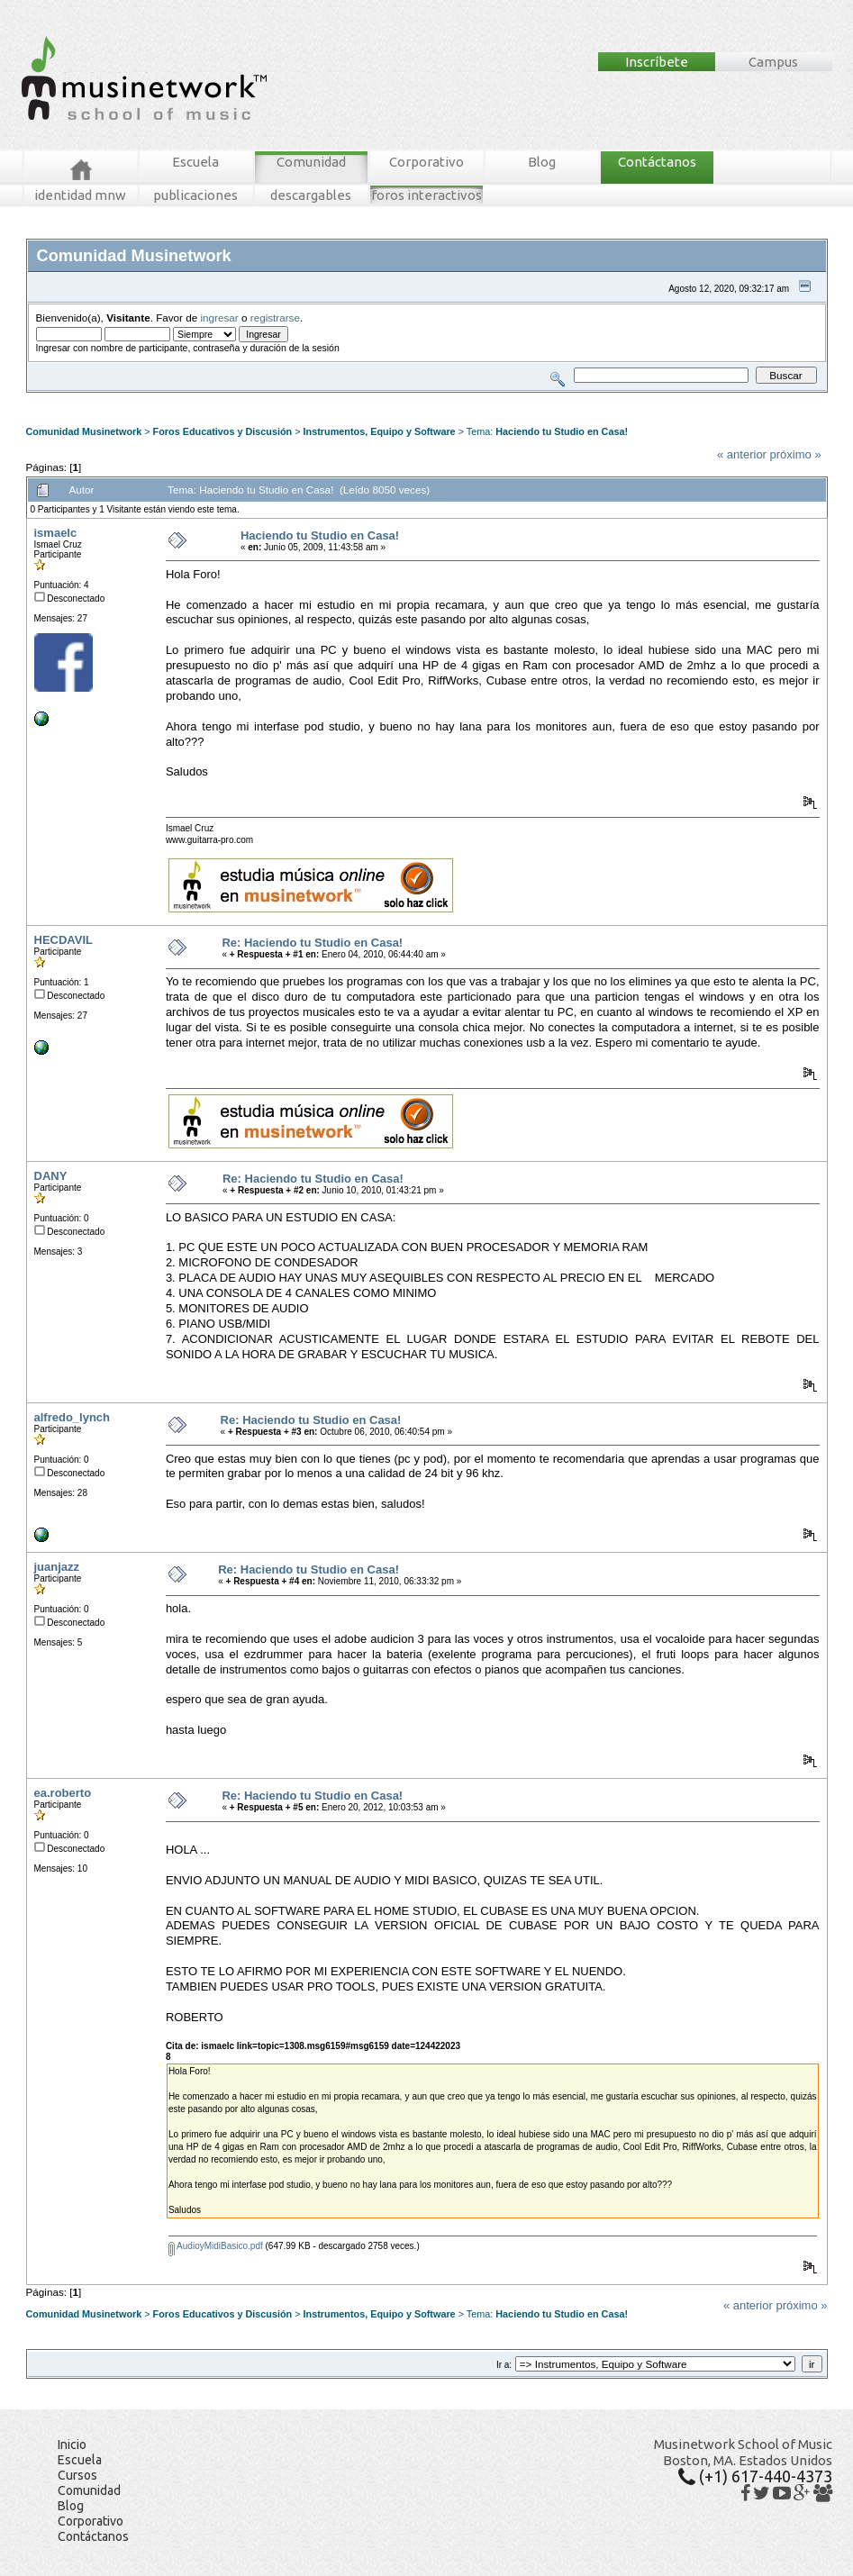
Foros (65, 399)
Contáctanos (657, 161)
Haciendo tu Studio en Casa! (561, 431)
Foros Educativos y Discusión (223, 431)
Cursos (77, 2475)
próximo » (795, 454)
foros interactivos (426, 195)
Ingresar (294, 399)
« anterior (742, 454)
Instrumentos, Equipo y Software (380, 431)
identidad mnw (80, 195)
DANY (51, 1176)
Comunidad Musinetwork (84, 431)
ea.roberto (63, 1793)
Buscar (194, 399)
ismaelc (55, 533)
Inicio (72, 2444)
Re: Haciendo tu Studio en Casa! (312, 942)
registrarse (275, 317)
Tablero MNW (243, 399)
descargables (310, 195)
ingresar (220, 317)
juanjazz (57, 1567)
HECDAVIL (63, 940)
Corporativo (426, 161)
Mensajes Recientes (131, 399)
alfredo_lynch (72, 1417)
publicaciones (195, 195)
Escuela (195, 161)
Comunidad (311, 161)
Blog (542, 161)
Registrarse (343, 399)
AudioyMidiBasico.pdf (215, 2246)
